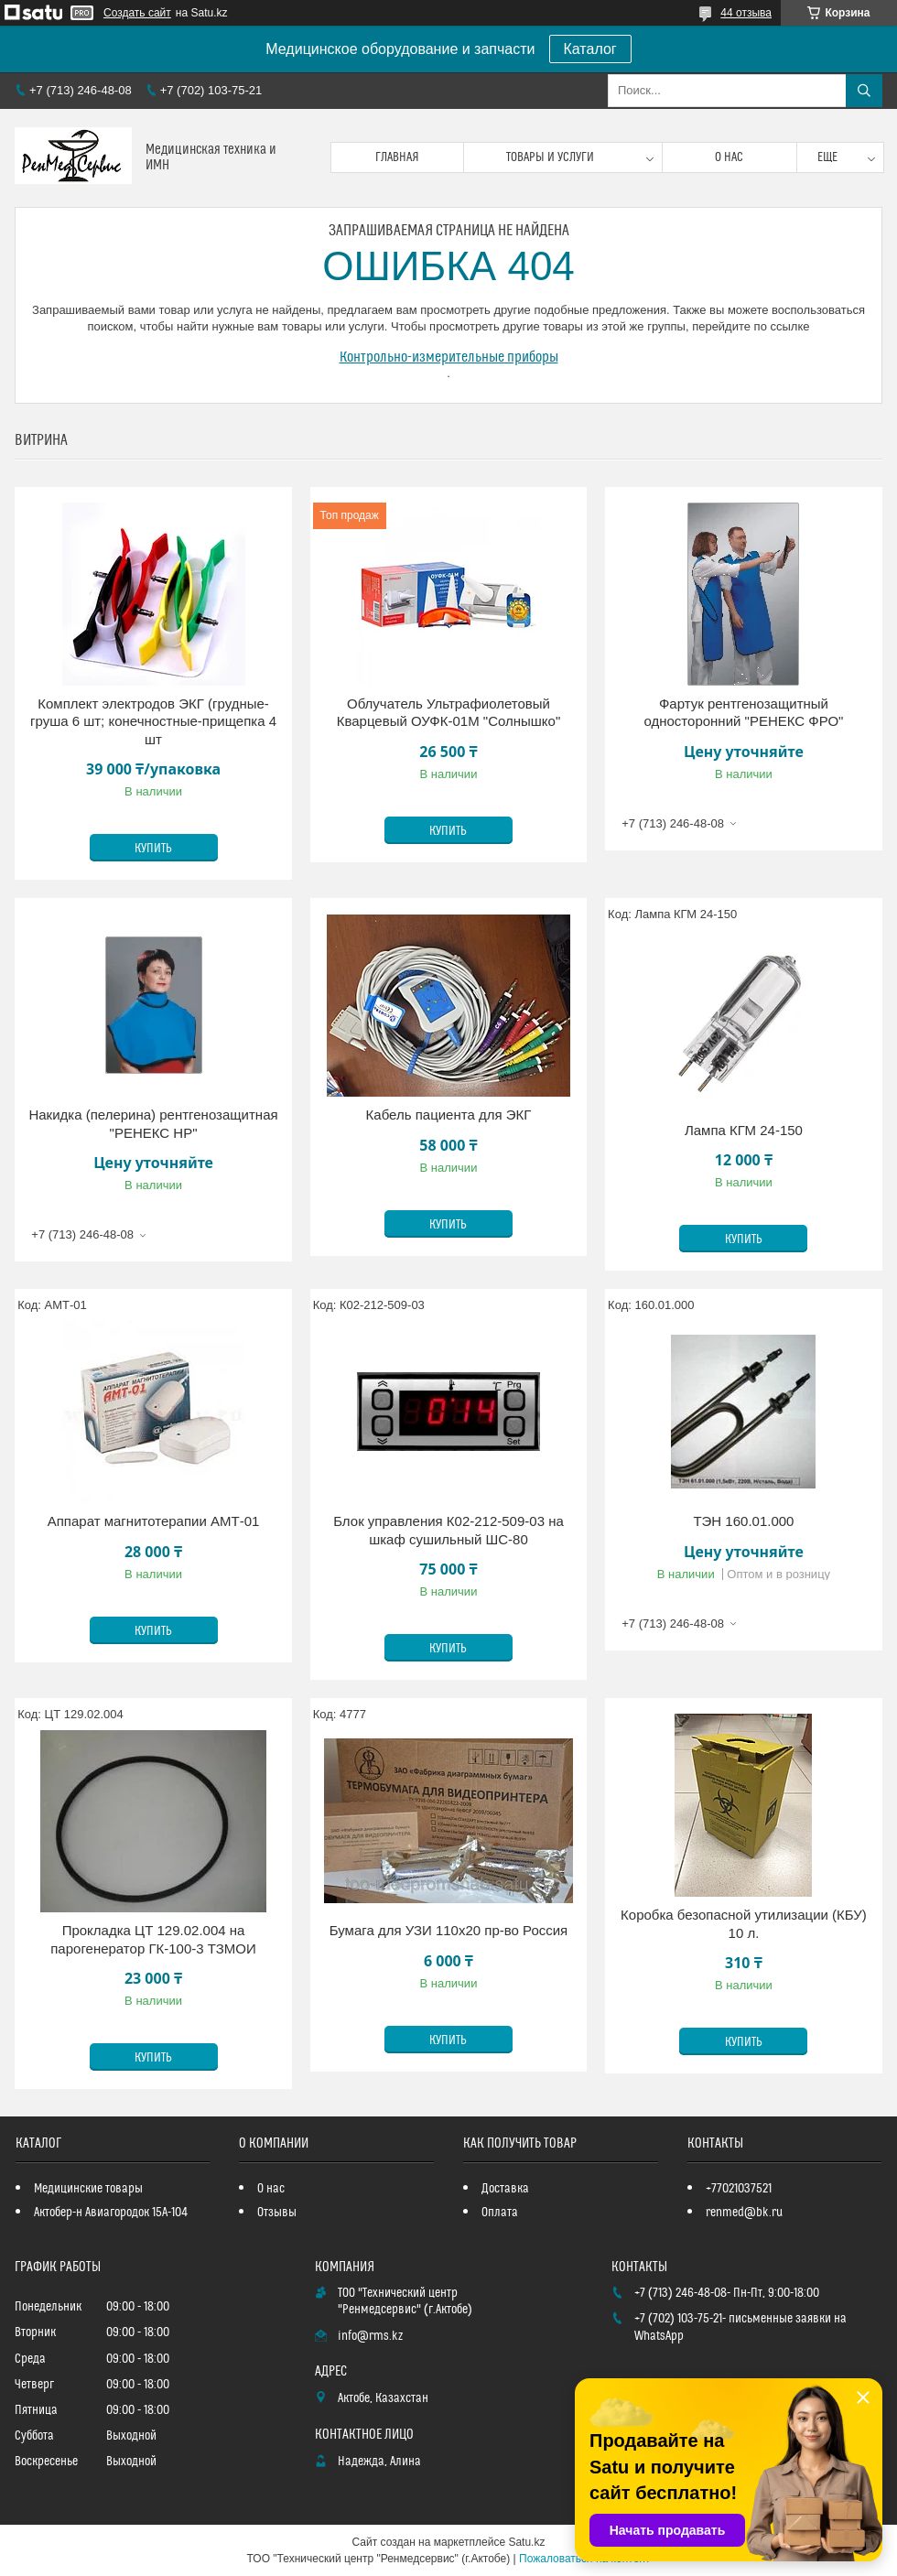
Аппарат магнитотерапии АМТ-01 (154, 1521)
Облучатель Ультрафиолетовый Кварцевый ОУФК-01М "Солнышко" (449, 713)
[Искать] (864, 90)
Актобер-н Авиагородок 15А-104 (111, 2212)
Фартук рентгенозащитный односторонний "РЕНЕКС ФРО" (743, 713)
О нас (729, 157)
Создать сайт (137, 12)
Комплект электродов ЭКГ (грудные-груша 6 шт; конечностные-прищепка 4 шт (153, 721)
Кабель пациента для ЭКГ (449, 1114)
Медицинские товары (88, 2188)
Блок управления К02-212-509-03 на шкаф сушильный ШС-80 (448, 1530)
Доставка (505, 2188)
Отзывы (277, 2212)
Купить (153, 848)
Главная (397, 157)
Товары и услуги (550, 157)
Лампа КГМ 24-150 (744, 1130)
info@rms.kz (370, 2336)
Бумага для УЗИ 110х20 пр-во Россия (449, 1930)
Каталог (590, 49)
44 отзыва (746, 12)
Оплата (499, 2212)
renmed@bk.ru (744, 2212)
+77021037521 (739, 2188)
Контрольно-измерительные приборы (449, 357)
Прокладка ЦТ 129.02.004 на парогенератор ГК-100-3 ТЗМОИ (153, 1939)
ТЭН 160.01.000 (743, 1521)
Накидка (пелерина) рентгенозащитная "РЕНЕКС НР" (152, 1124)
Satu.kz (526, 2542)
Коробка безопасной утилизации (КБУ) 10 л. (744, 1924)
